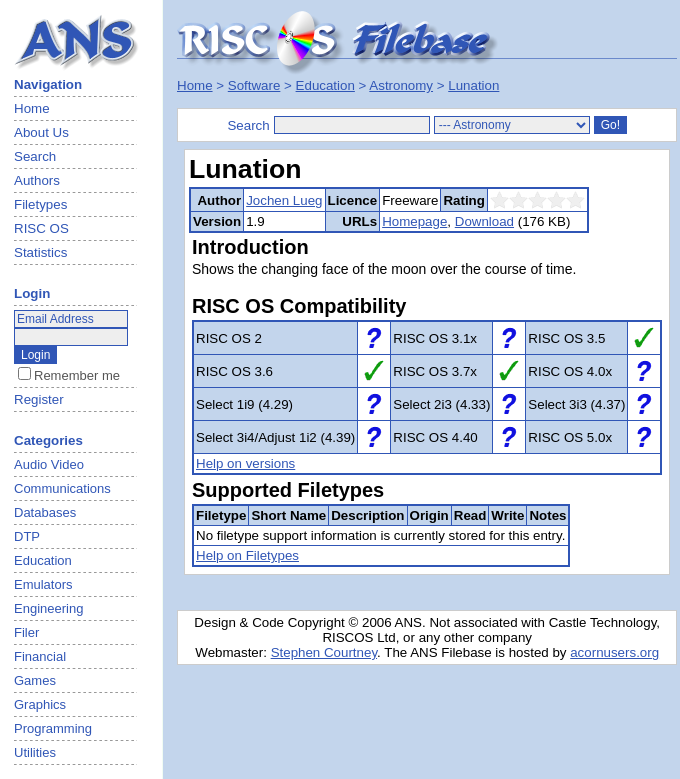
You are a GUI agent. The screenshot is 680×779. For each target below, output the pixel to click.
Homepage (414, 221)
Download (484, 221)
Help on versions (245, 463)
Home (32, 108)
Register (39, 399)
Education (325, 85)
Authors (37, 180)
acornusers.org (614, 652)
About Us (41, 132)
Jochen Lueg (284, 200)
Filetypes (40, 204)
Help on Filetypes (247, 555)
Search (35, 156)
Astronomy (401, 85)
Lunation (473, 85)
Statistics (40, 252)
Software (254, 85)
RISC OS (41, 228)
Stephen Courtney (324, 652)
